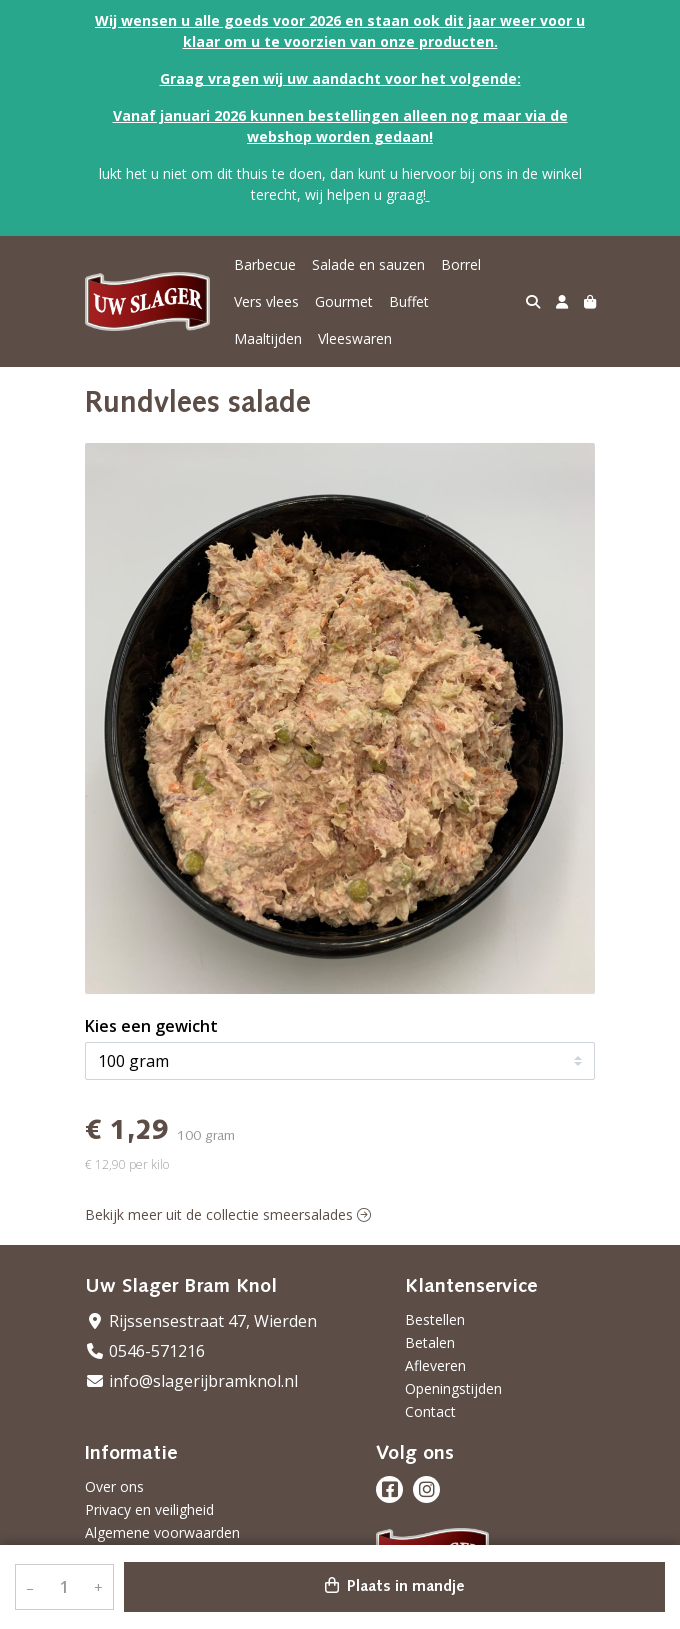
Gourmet (344, 301)
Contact (430, 1411)
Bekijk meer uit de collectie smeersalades (228, 1214)
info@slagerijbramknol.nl (191, 1381)
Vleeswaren (355, 338)
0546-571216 (145, 1351)
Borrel (461, 264)
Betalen (430, 1342)
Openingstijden (453, 1388)
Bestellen (435, 1319)
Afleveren (435, 1365)
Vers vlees (266, 301)
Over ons (114, 1486)
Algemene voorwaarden (162, 1532)
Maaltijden (268, 338)
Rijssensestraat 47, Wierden (201, 1321)
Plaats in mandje (395, 1586)
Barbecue (265, 264)
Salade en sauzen (368, 264)
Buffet (409, 301)
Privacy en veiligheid (149, 1509)
